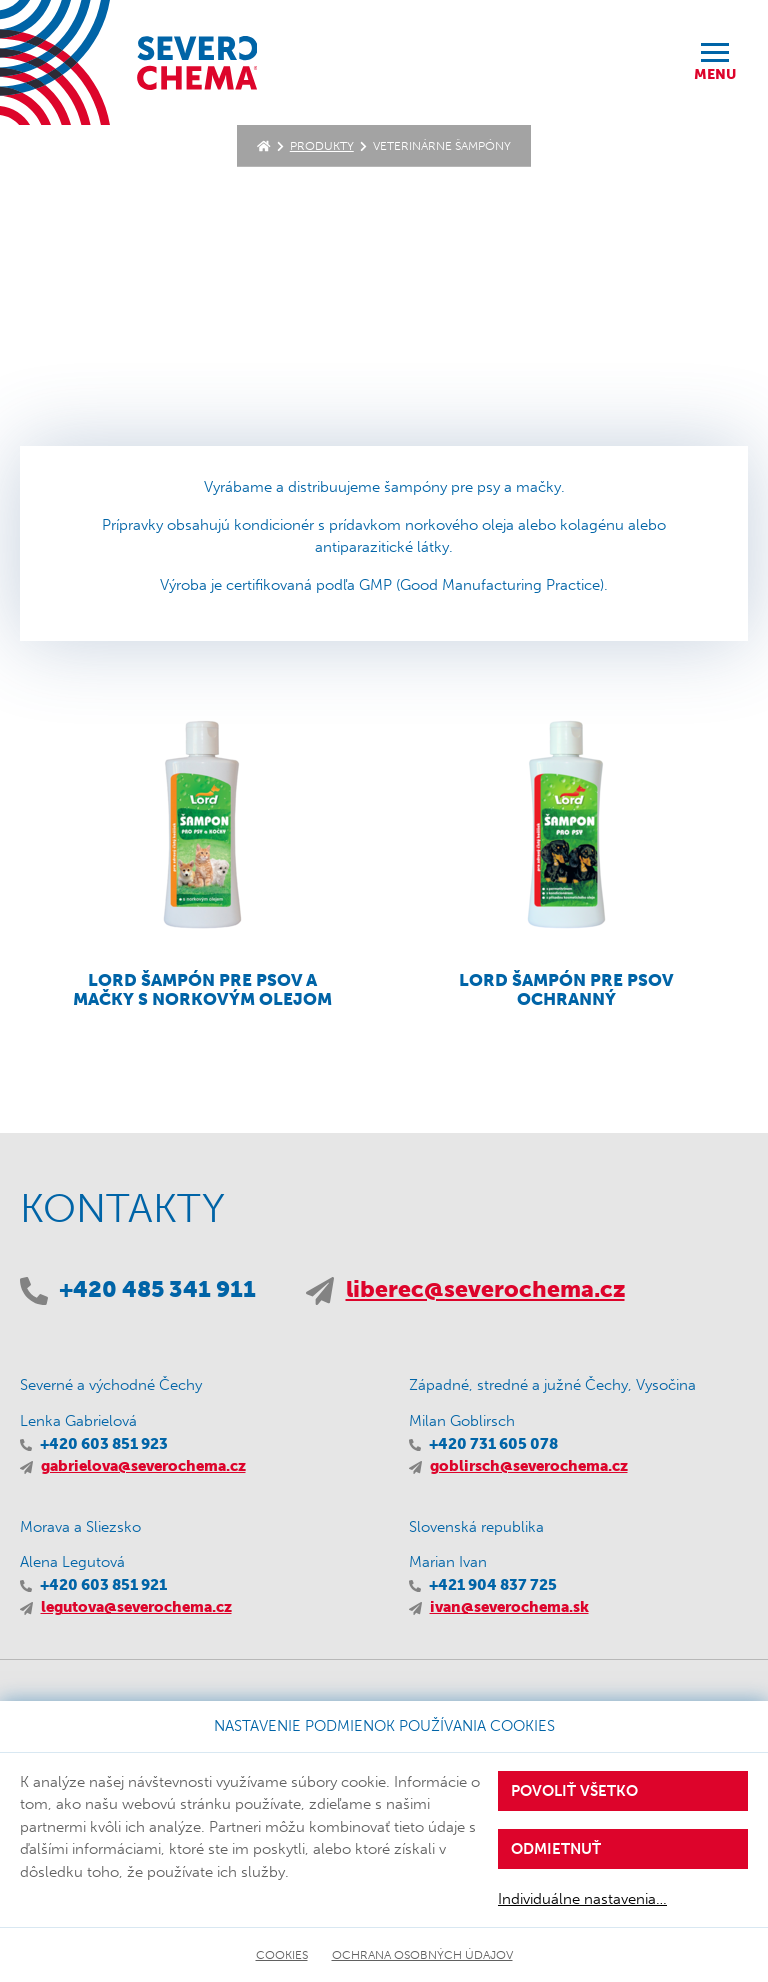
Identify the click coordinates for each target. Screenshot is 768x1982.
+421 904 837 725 (493, 1585)
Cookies (282, 1955)
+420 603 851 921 (103, 1585)
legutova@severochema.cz (136, 1607)
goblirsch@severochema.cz (529, 1466)
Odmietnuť (556, 1849)
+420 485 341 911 (157, 1289)
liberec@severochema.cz (485, 1289)
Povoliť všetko (574, 1791)
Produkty (322, 146)
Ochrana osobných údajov (422, 1955)
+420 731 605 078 (493, 1444)
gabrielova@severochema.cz (143, 1466)
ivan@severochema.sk (509, 1607)
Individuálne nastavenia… (582, 1899)
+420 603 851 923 (104, 1444)
